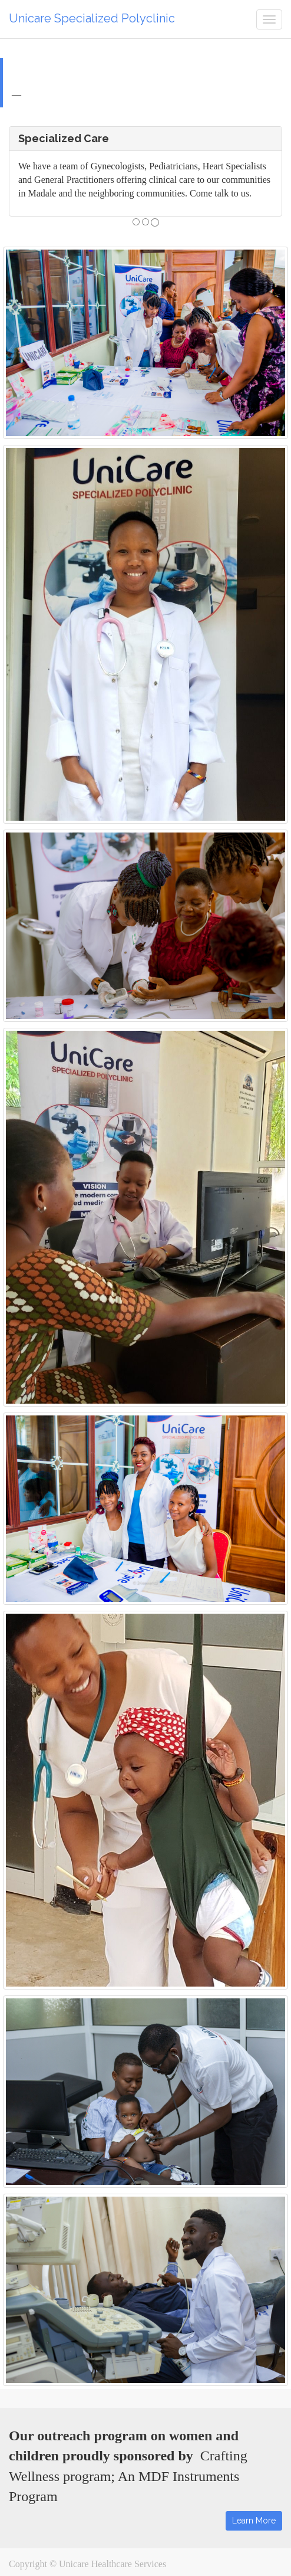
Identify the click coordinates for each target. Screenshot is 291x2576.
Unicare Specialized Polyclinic (92, 18)
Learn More (254, 2520)
